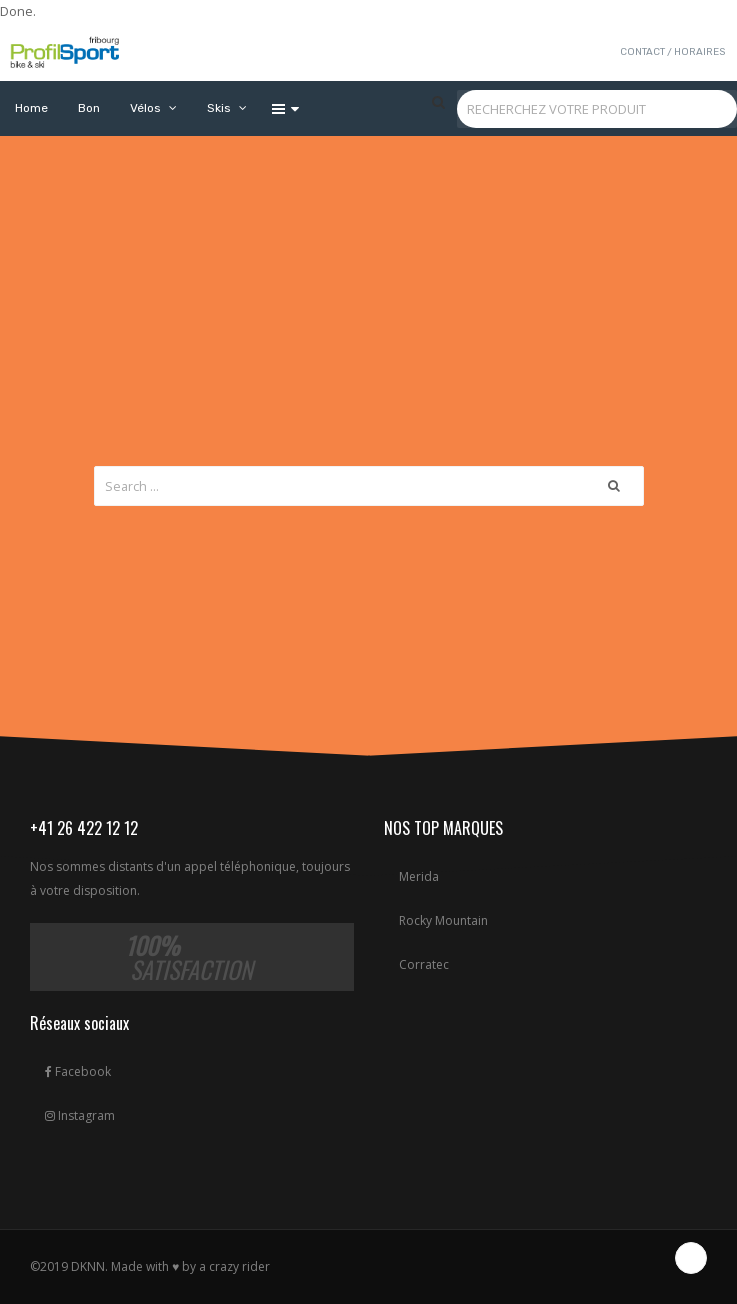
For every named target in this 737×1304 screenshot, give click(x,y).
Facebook (78, 1071)
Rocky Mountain (443, 920)
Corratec (424, 964)
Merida (419, 876)
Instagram (80, 1115)
